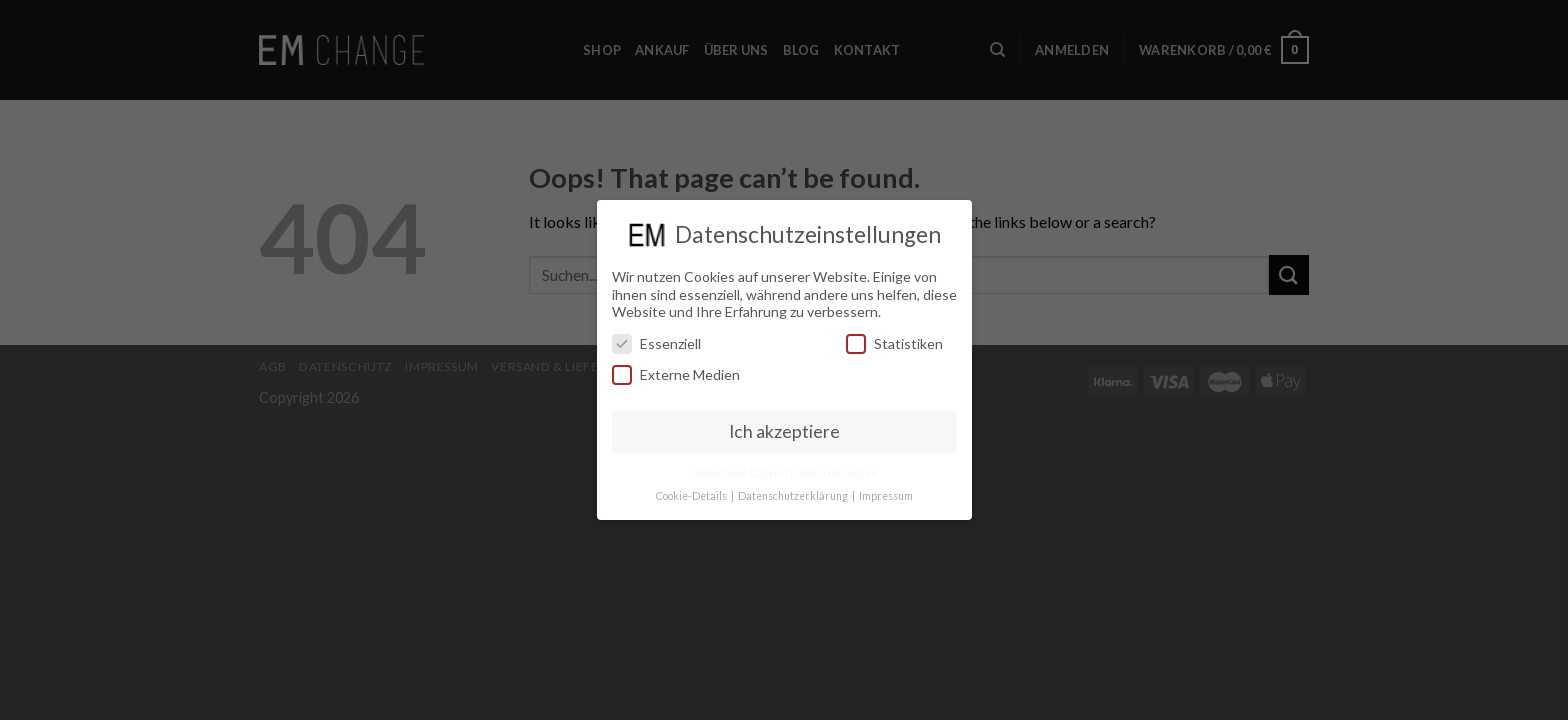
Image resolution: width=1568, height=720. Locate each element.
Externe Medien (676, 367)
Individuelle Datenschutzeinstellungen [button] (784, 465)
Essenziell (656, 335)
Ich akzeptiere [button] (784, 423)
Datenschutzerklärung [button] (794, 488)
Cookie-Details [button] (692, 488)
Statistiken (894, 335)
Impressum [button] (886, 488)
